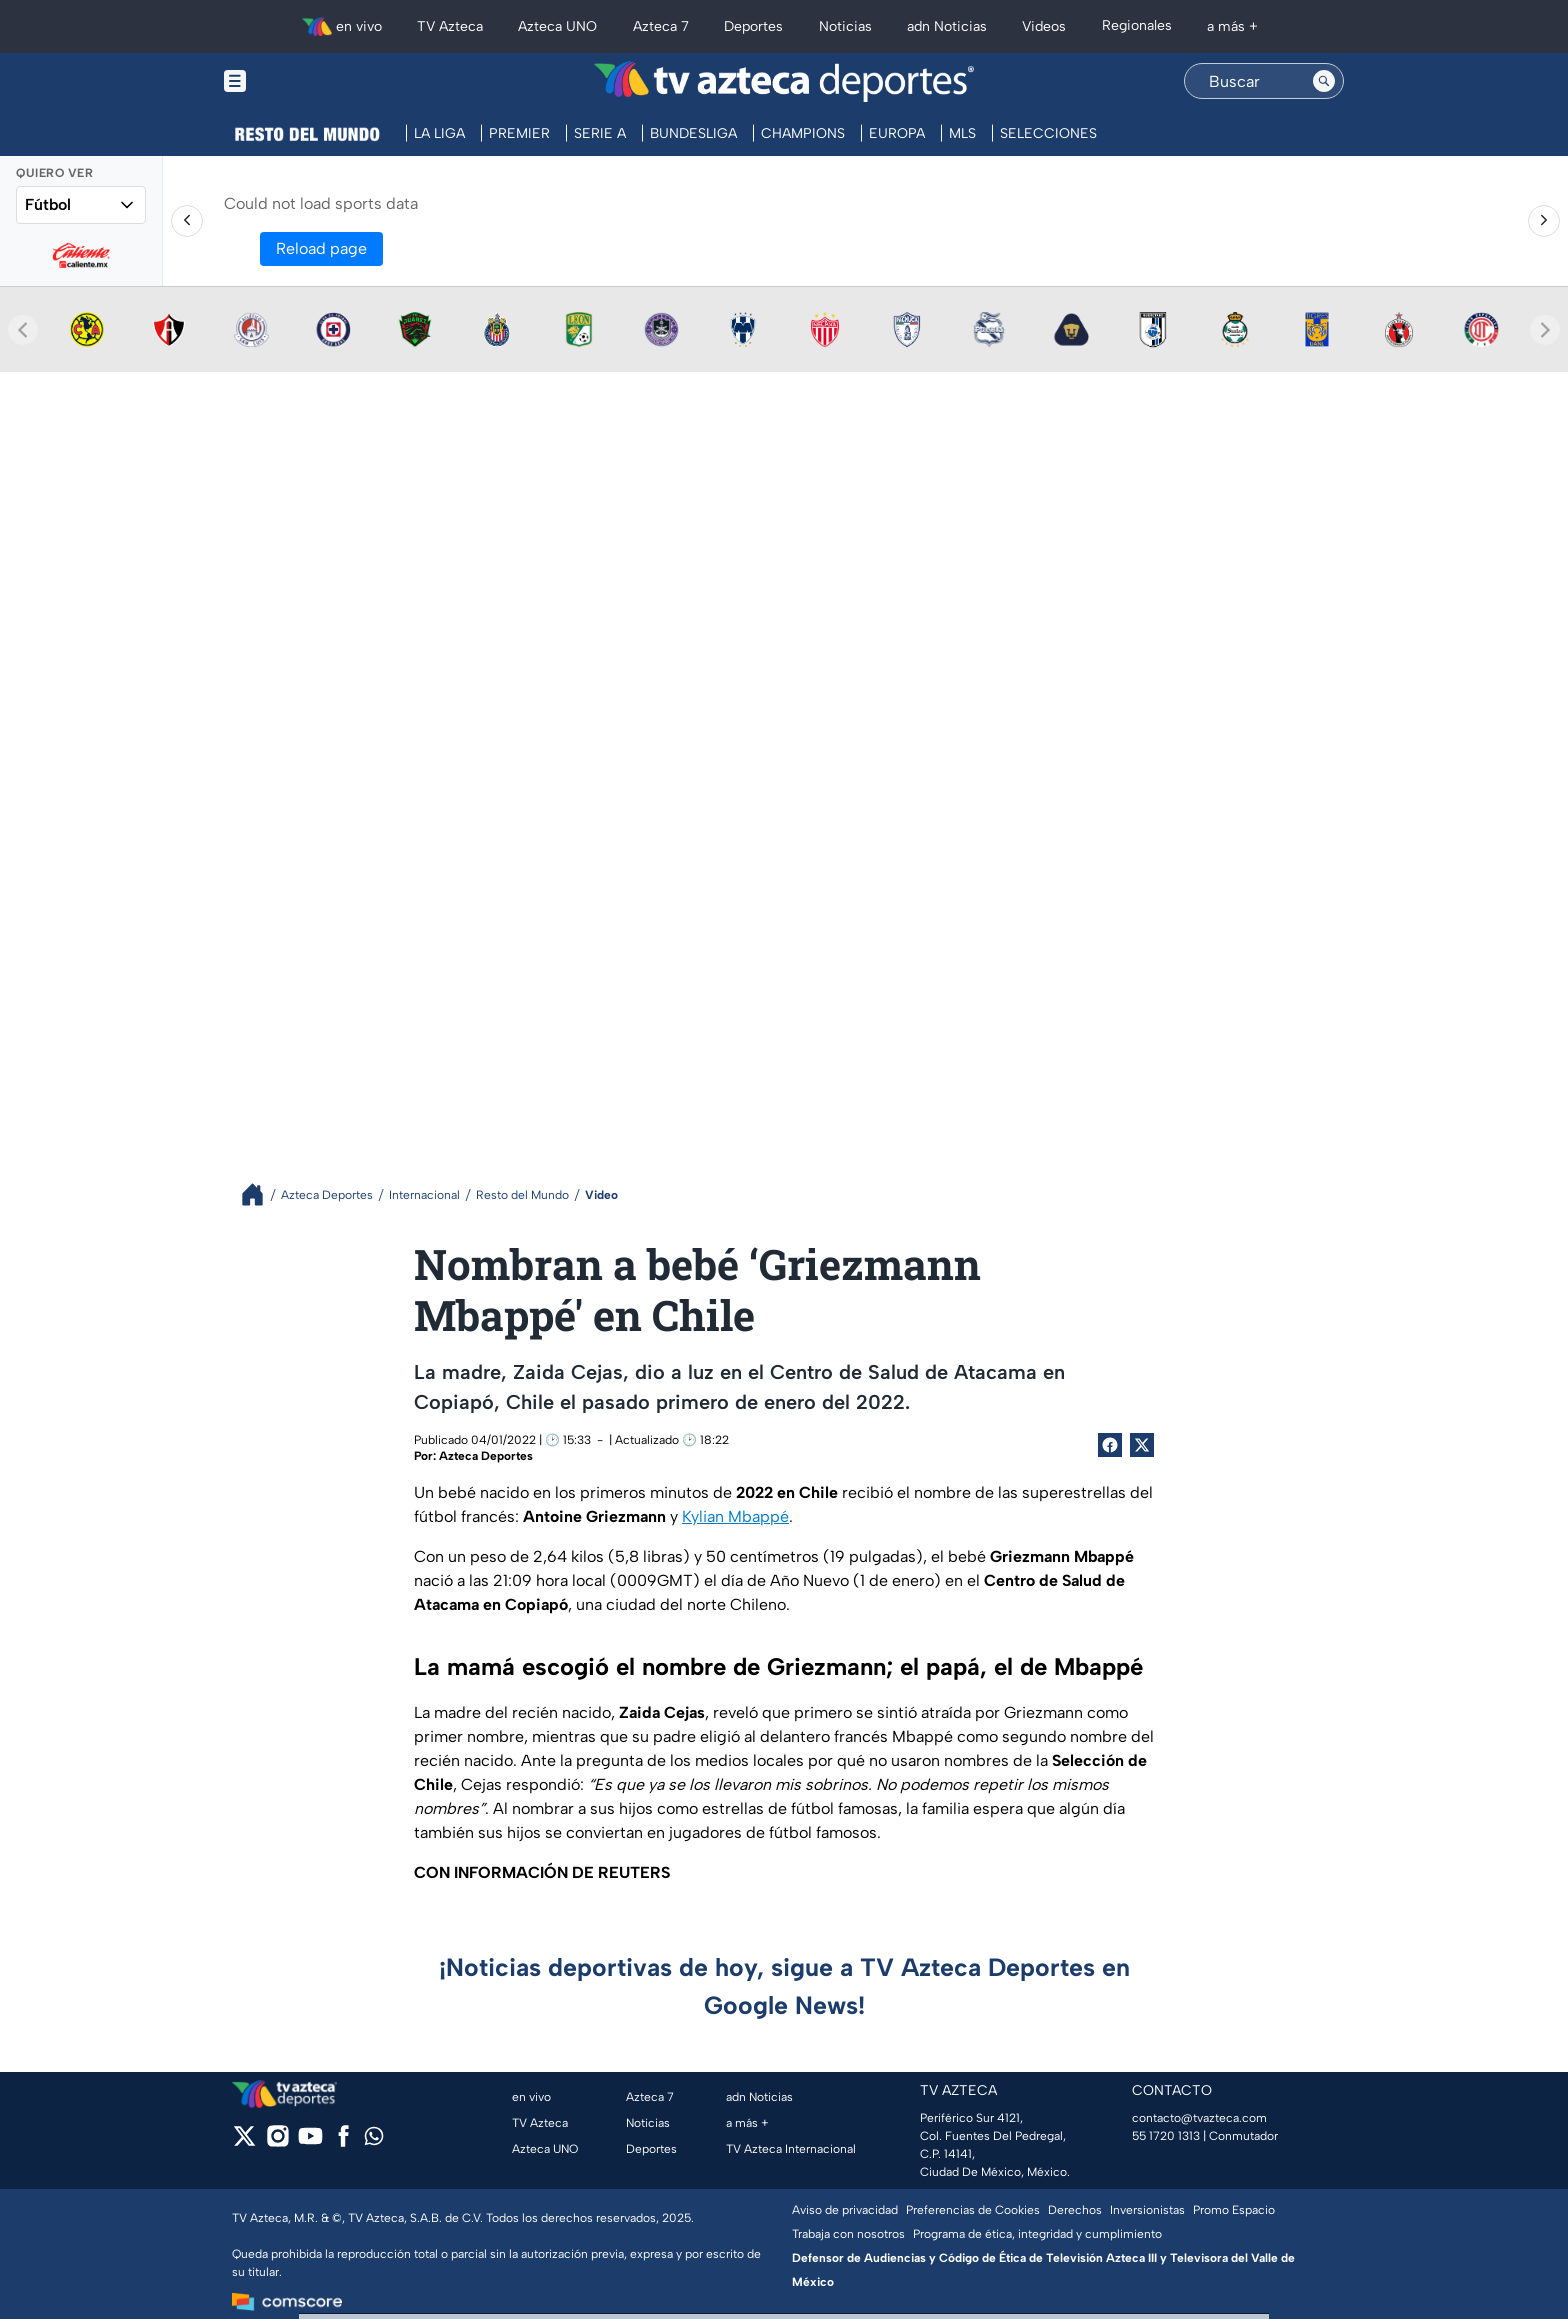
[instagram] (277, 2142)
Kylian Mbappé (735, 1516)
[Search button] (1324, 81)
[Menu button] (304, 81)
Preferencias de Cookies (973, 2210)
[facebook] (343, 2142)
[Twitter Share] (1142, 1445)
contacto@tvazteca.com (1199, 2118)
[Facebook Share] (1110, 1445)
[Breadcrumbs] (260, 1194)
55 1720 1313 (1166, 2136)
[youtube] (310, 2142)
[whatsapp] (374, 2140)
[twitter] (244, 2142)
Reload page (321, 248)
